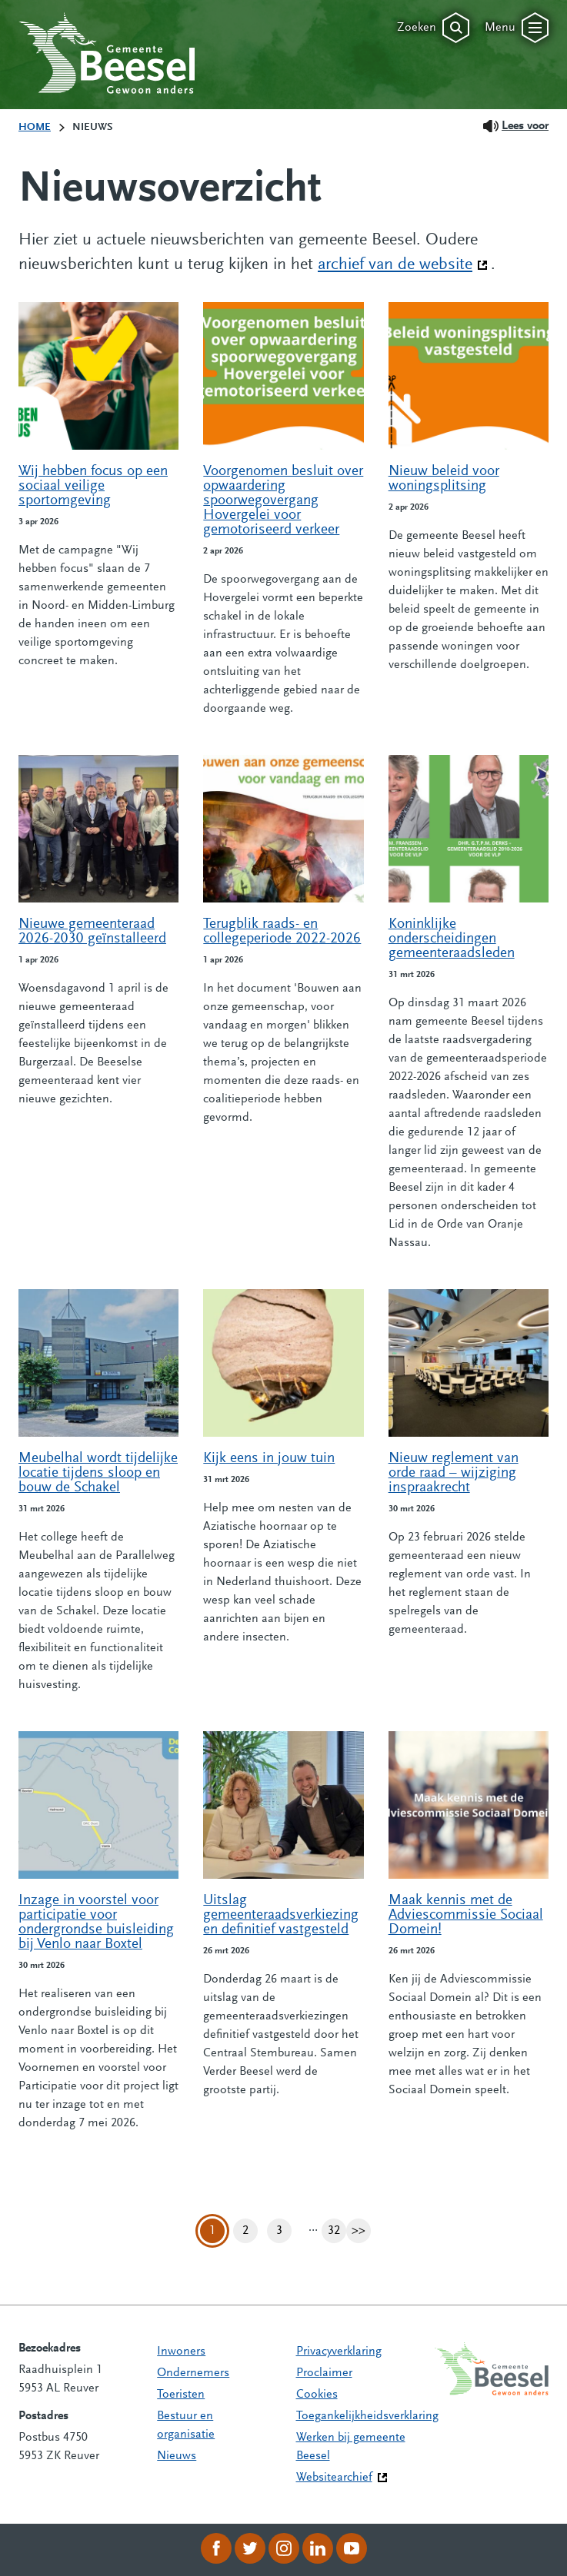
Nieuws (176, 2456)
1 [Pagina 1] (212, 2231)
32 (337, 2231)
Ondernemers (193, 2373)
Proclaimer (324, 2373)
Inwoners (181, 2351)
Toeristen (181, 2394)
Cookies (317, 2394)
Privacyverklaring (339, 2351)
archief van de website (403, 264)
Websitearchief (334, 2477)
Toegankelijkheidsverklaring (367, 2416)
